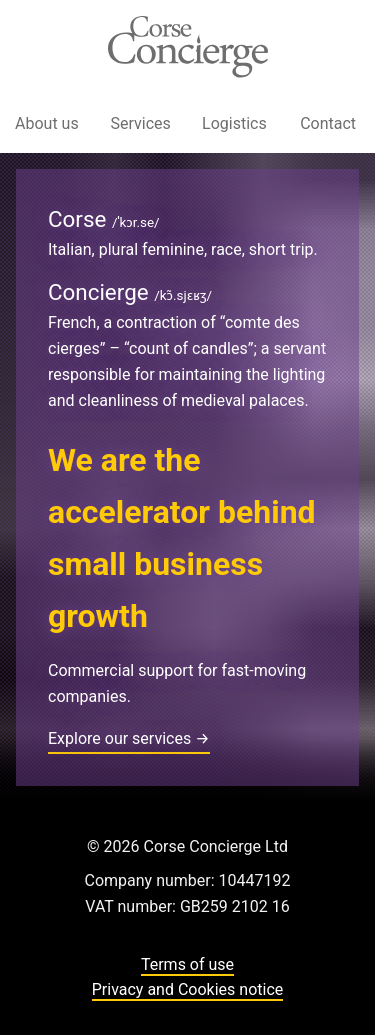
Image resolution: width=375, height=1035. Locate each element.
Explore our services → (129, 738)
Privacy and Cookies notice (188, 989)
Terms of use (187, 964)
